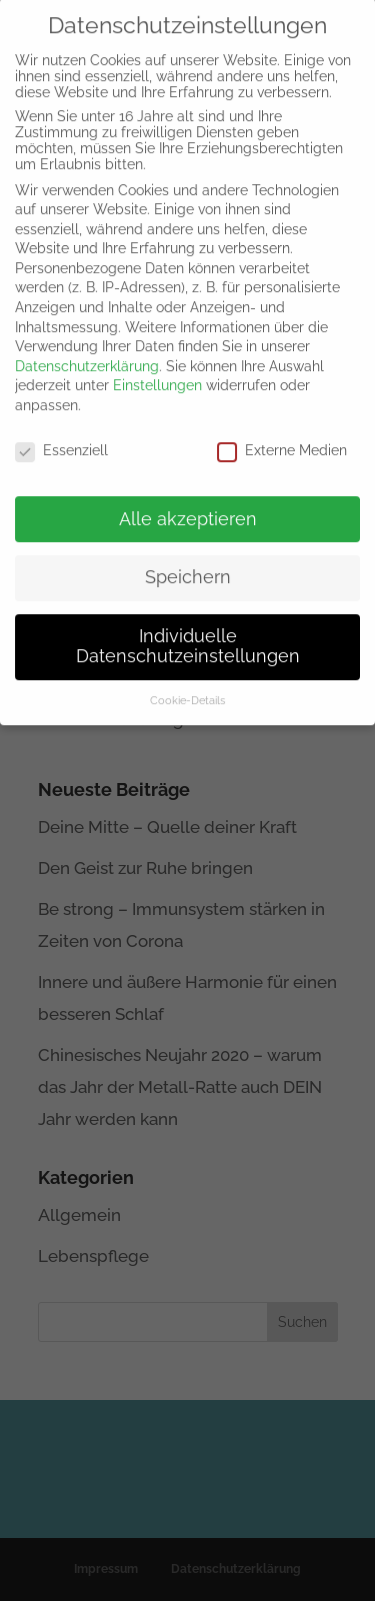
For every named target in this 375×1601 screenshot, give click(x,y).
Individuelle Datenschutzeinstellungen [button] (188, 636)
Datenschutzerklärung (87, 356)
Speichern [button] (188, 567)
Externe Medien (282, 440)
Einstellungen (157, 375)
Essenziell (61, 440)
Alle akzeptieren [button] (188, 508)
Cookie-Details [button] (187, 690)
